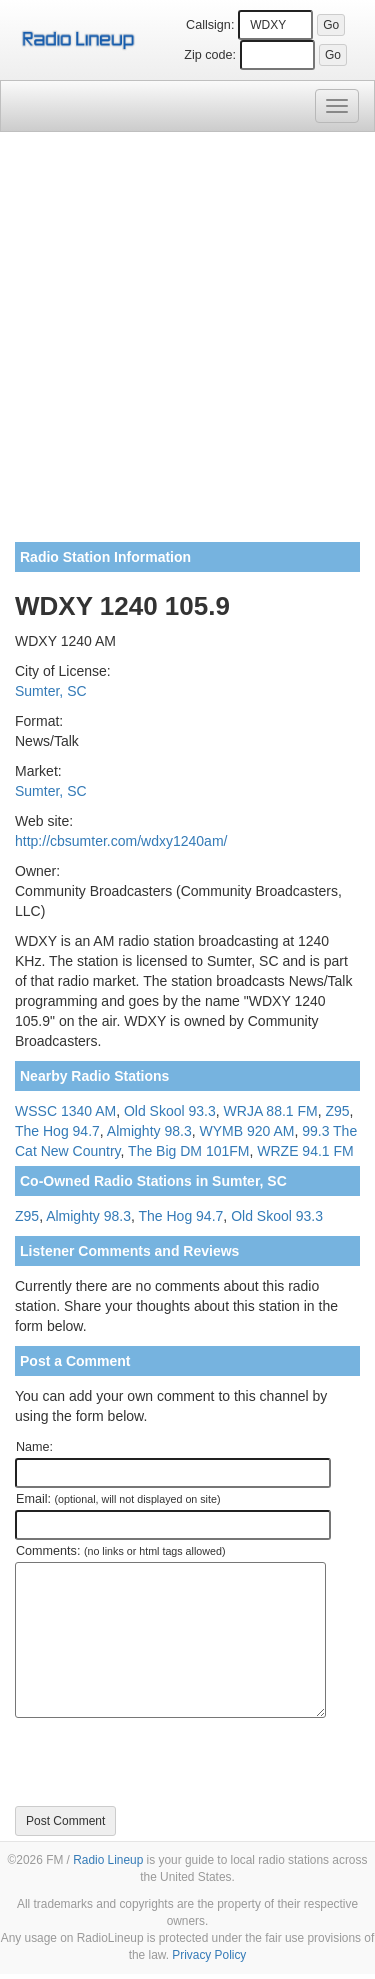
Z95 (337, 1111)
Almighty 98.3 (149, 1131)
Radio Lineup (108, 1860)
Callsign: (210, 25)
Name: (34, 1447)
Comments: (120, 1551)
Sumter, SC (51, 691)
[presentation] (167, 1762)
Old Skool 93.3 (170, 1111)
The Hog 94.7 (57, 1131)
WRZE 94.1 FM (305, 1151)
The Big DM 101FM (188, 1151)
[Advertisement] (187, 344)
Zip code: (210, 55)
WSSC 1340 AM (65, 1111)
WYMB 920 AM (246, 1131)
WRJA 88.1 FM (271, 1111)
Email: (118, 1499)
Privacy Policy (209, 1955)
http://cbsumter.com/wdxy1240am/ (121, 841)
